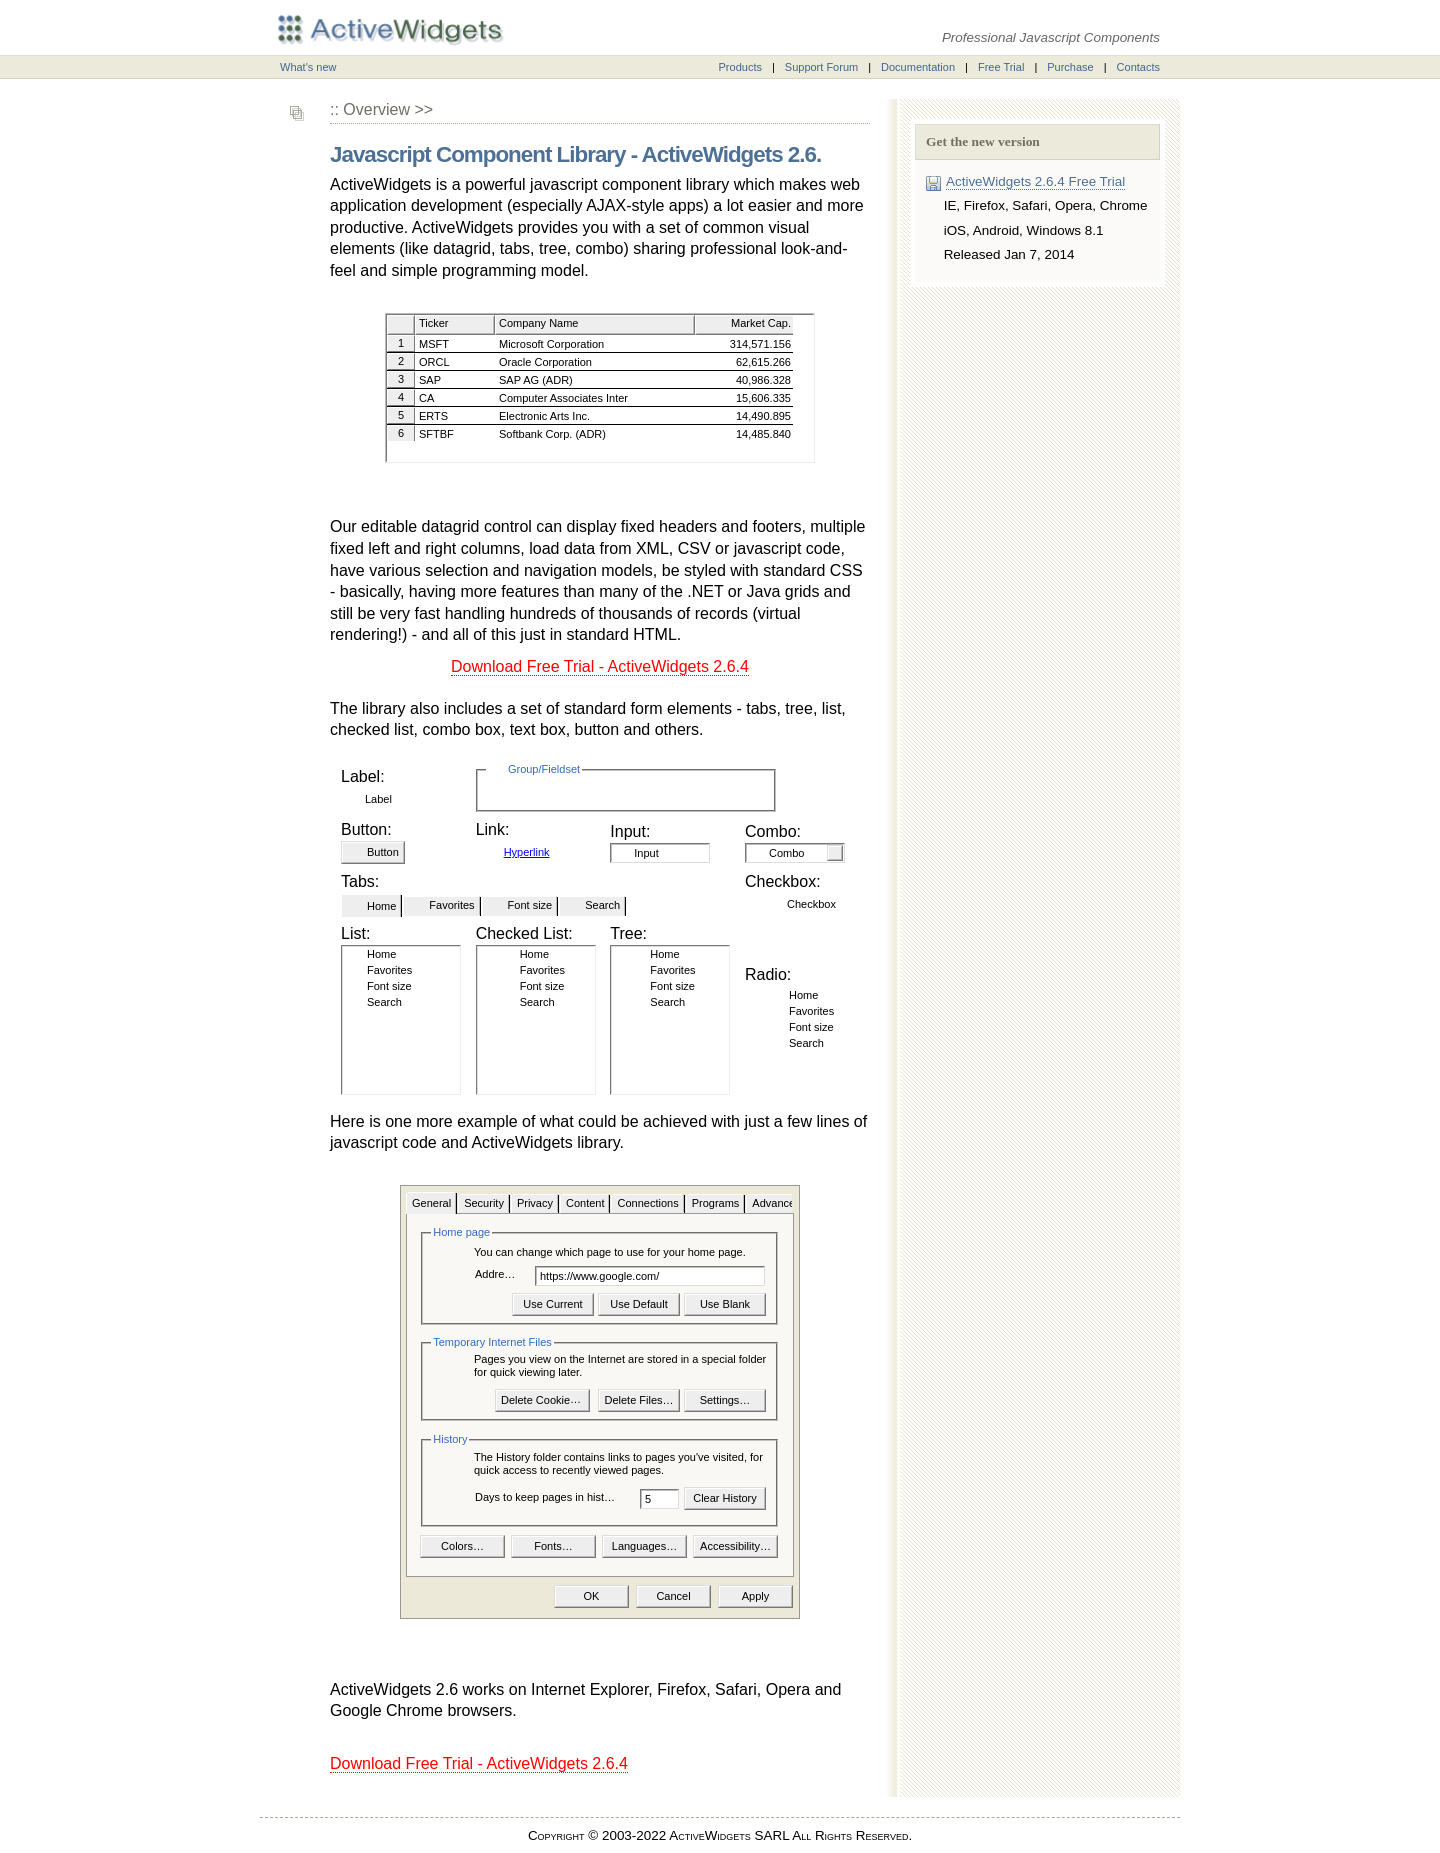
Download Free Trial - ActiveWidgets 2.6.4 (600, 666)
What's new (308, 67)
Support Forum (821, 67)
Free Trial (1001, 67)
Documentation (918, 67)
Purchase (1070, 67)
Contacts (1138, 67)
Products (740, 67)
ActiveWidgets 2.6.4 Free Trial (1035, 181)
